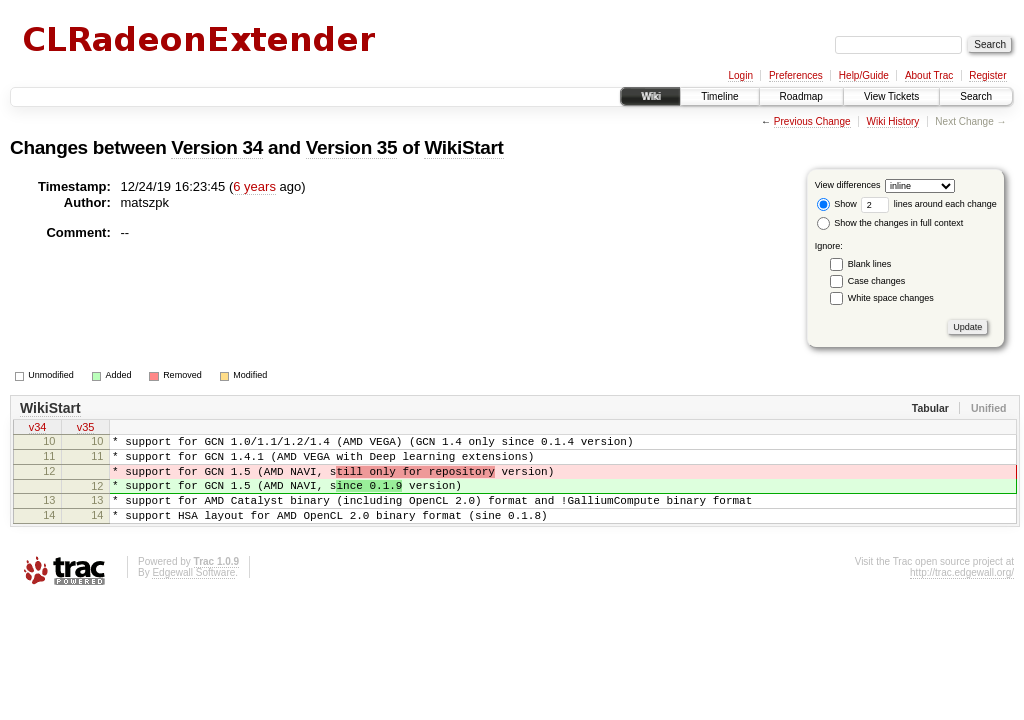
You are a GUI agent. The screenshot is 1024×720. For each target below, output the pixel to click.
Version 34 (217, 147)
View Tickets (891, 96)
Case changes (877, 281)
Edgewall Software (193, 593)
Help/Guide (864, 75)
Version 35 (352, 147)
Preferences (796, 75)
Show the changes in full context (890, 223)
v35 (86, 429)
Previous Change (812, 121)
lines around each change (929, 204)
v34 (38, 429)
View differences (848, 185)
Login (740, 75)
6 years (254, 186)
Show (837, 204)
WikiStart (463, 147)
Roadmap (801, 96)
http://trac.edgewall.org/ (962, 593)
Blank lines (870, 264)
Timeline (719, 96)
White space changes (891, 298)
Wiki (650, 96)
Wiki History (893, 121)
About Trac (929, 75)
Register (987, 75)
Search (976, 96)
